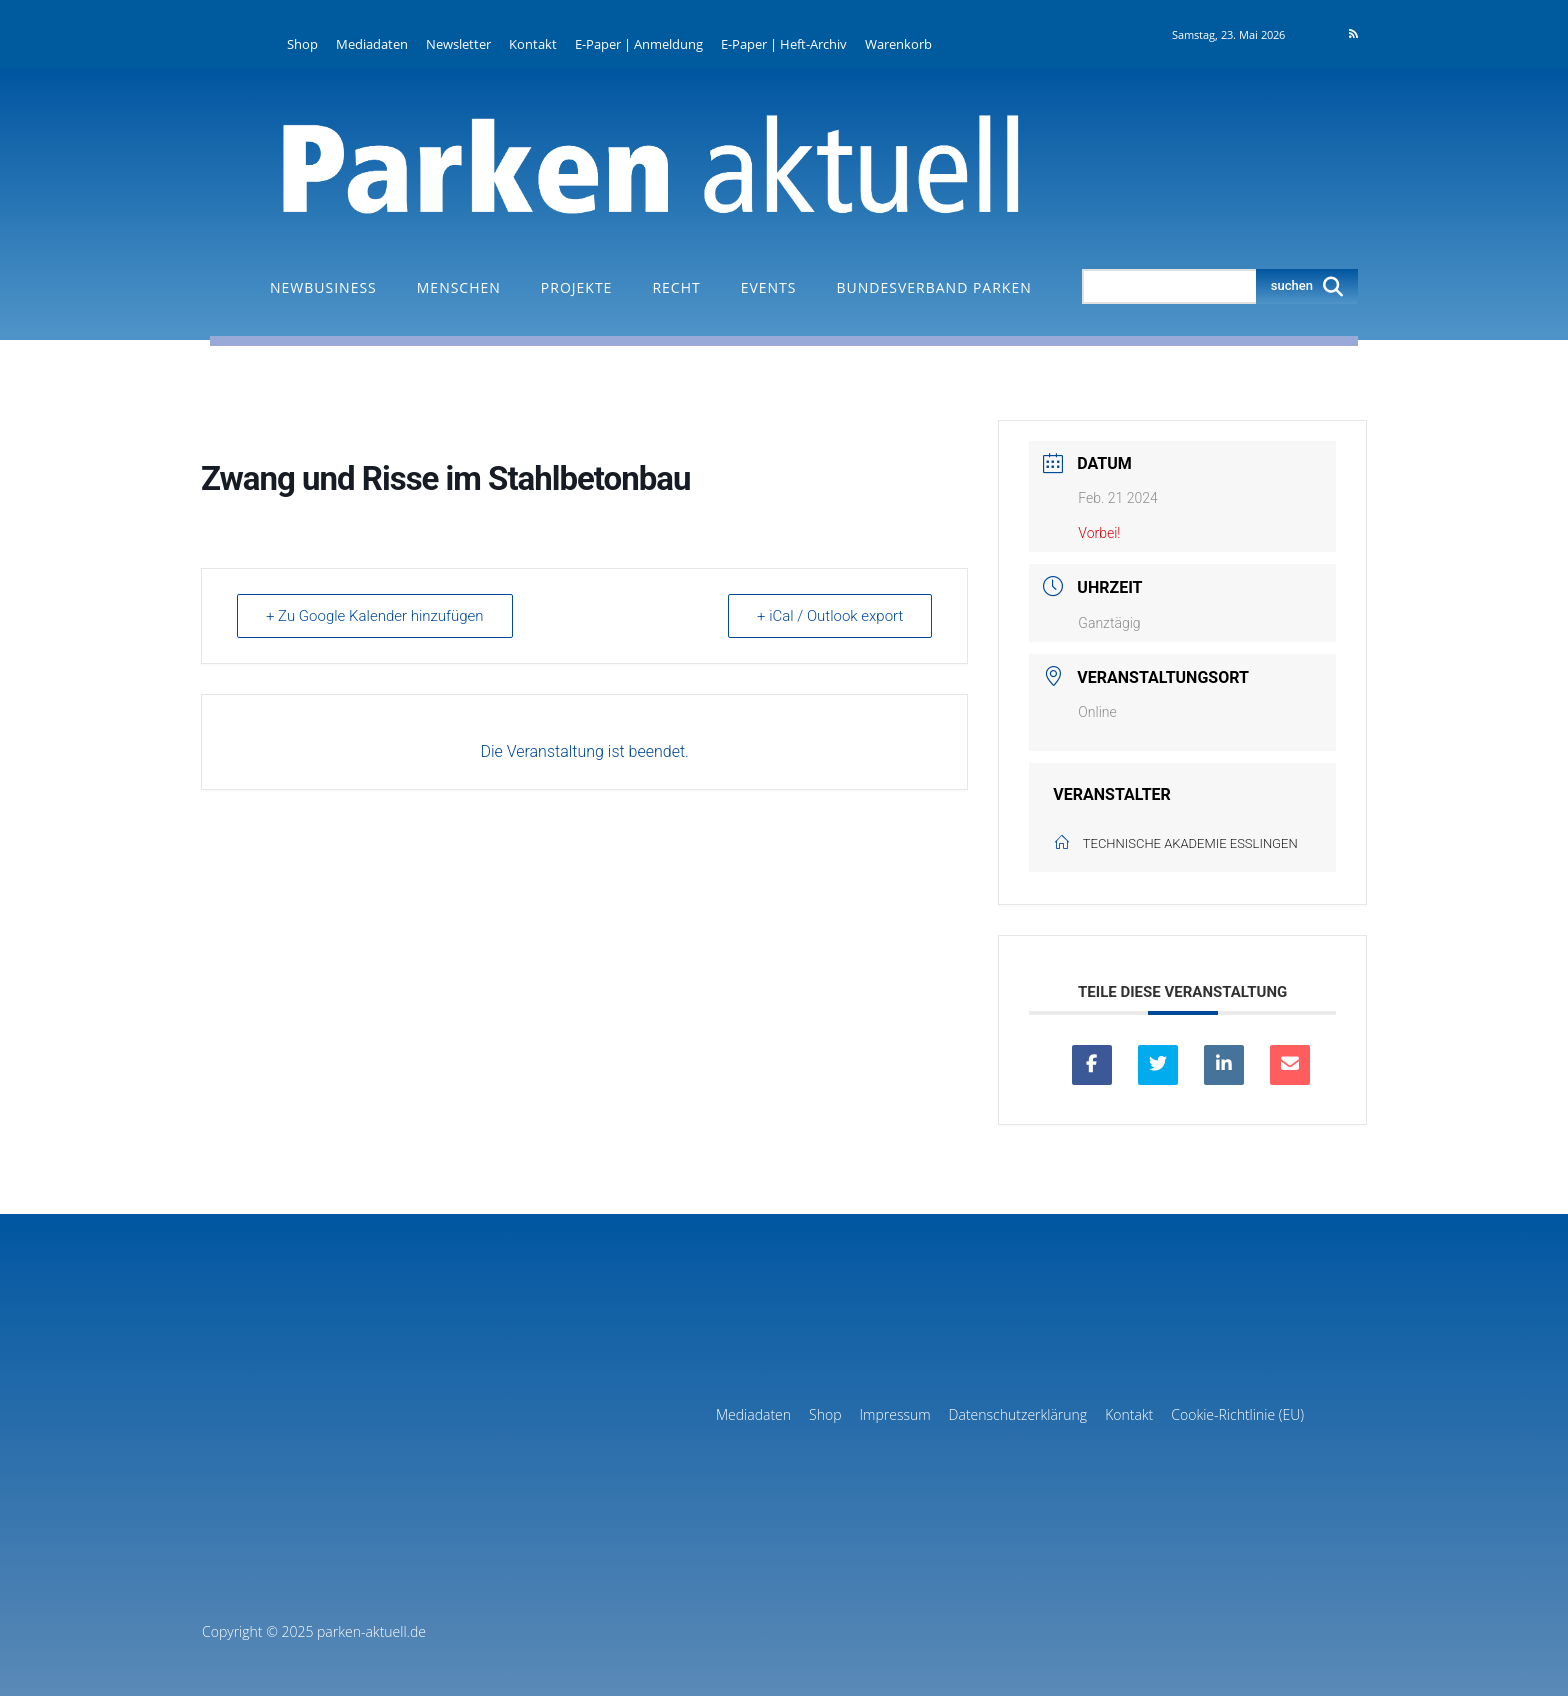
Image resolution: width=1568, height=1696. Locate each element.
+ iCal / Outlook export (830, 616)
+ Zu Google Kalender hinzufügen (375, 616)
